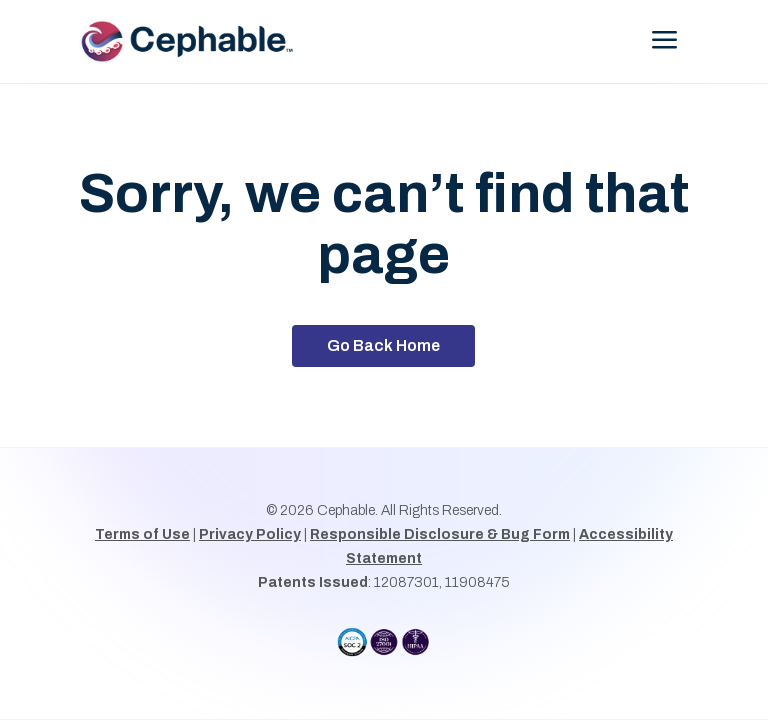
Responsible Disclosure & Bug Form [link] (440, 534)
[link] (199, 42)
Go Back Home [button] (383, 345)
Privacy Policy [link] (250, 534)
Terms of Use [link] (142, 534)
